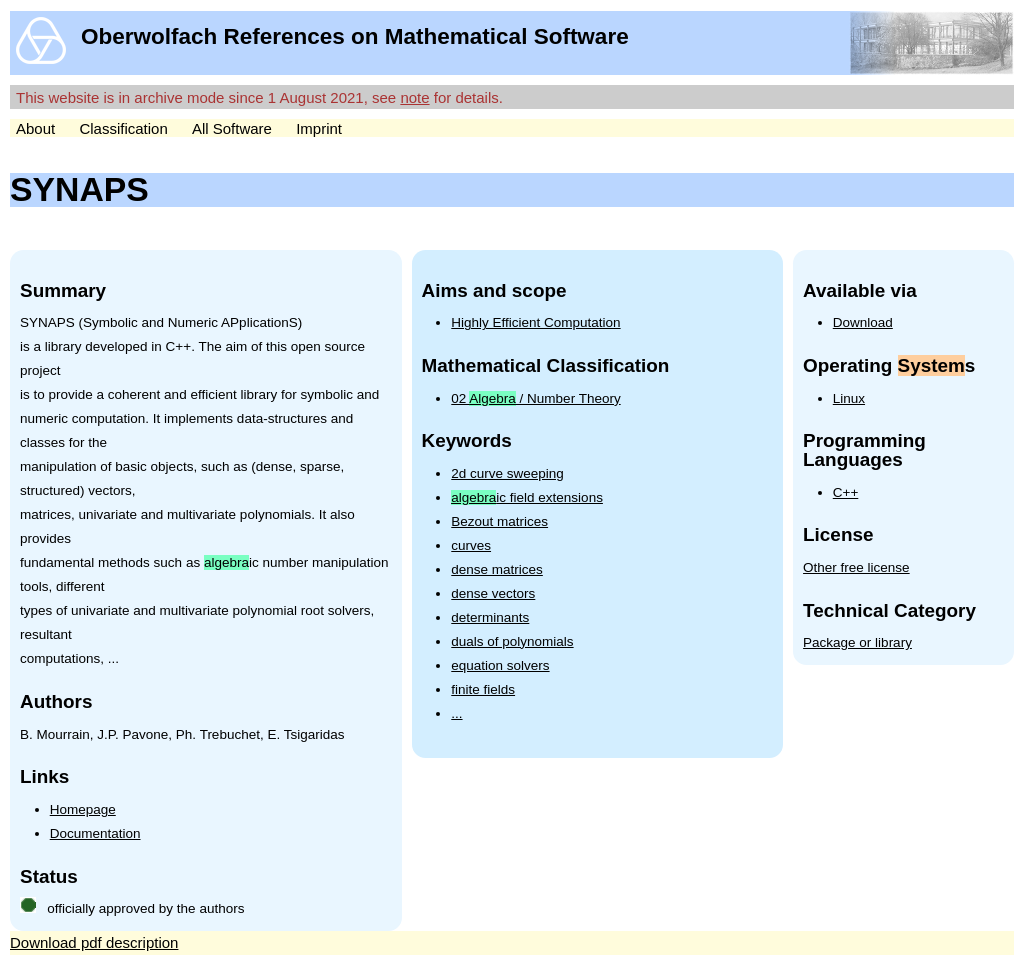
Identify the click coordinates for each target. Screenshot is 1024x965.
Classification (123, 128)
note (414, 97)
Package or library (857, 642)
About (35, 128)
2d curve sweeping (507, 473)
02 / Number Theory (535, 398)
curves (471, 545)
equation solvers (500, 665)
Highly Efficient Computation (535, 322)
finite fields (483, 689)
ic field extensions (527, 497)
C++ (846, 492)
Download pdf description (94, 942)
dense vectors (493, 593)
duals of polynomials (512, 641)
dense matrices (497, 569)
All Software (232, 128)
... (456, 713)
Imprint (319, 128)
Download (863, 322)
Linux (849, 398)
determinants (490, 617)
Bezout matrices (499, 521)
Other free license (856, 567)
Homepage (83, 809)
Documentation (95, 833)
